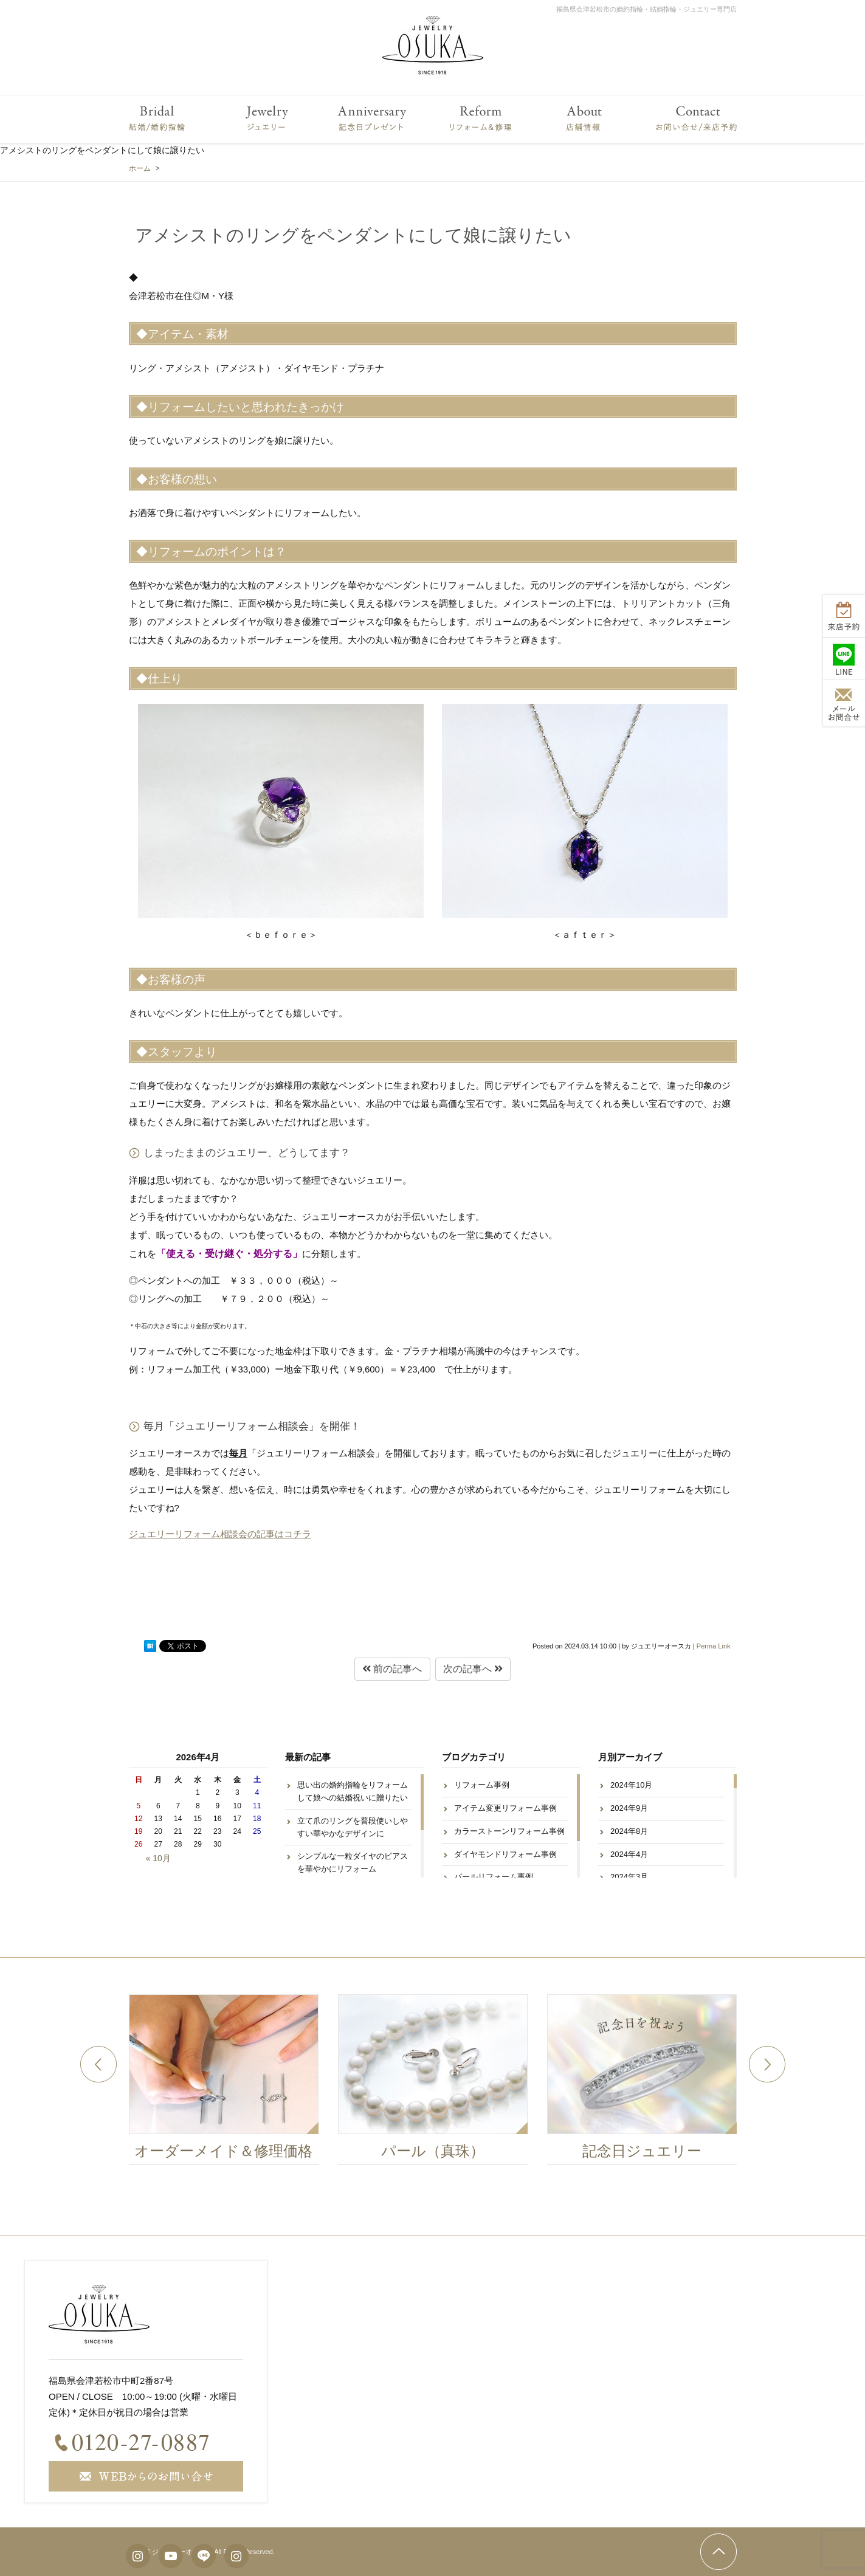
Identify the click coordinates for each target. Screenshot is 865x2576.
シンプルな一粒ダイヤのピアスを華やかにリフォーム (352, 1862)
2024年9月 (629, 1808)
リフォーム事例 (481, 1784)
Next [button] (767, 2064)
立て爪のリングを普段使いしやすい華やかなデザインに (352, 1827)
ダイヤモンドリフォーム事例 (505, 1854)
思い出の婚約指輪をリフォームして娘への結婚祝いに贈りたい (352, 1791)
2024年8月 (629, 1831)
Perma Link (714, 1646)
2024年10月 (631, 1784)
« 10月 (158, 1858)
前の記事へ (392, 1669)
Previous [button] (98, 2064)
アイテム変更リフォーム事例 (505, 1808)
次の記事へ (473, 1669)
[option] (233, 2083)
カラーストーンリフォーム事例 (509, 1831)
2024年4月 (629, 1854)
